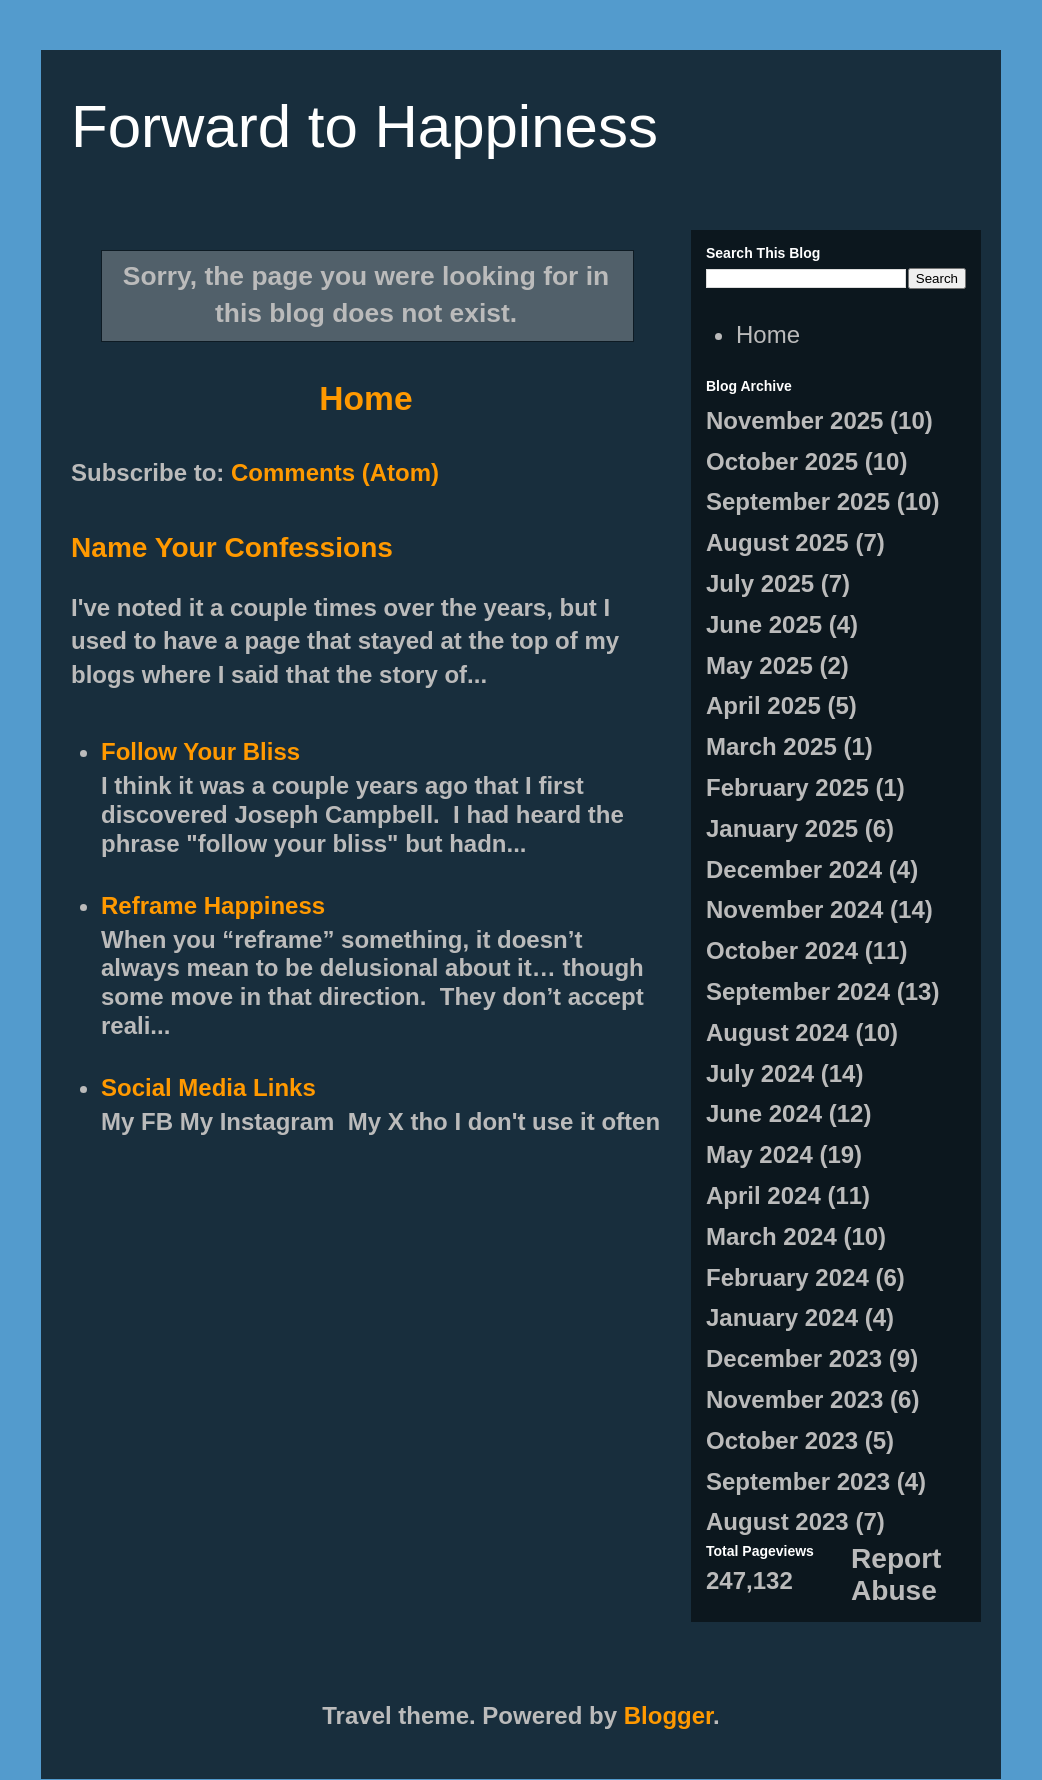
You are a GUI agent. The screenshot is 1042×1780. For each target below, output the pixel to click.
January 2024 (782, 1317)
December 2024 (794, 869)
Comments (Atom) (335, 472)
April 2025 (763, 705)
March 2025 (771, 746)
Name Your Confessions (232, 547)
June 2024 (764, 1113)
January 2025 (782, 828)
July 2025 (760, 583)
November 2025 (794, 420)
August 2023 (777, 1521)
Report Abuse (896, 1574)
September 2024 (798, 991)
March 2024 (771, 1236)
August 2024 (777, 1032)
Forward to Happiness (364, 126)
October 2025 (782, 461)
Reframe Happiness (213, 905)
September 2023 (798, 1481)
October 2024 (782, 950)
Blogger (668, 1715)
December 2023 (794, 1358)
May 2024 (759, 1154)
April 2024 (763, 1195)
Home (365, 398)
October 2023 (782, 1440)
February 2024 (787, 1277)
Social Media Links (208, 1087)
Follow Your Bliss (200, 751)
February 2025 (787, 787)
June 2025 (764, 624)
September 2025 (798, 501)
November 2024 (794, 909)
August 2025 (777, 542)
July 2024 (760, 1073)
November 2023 (794, 1399)
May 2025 (759, 665)
